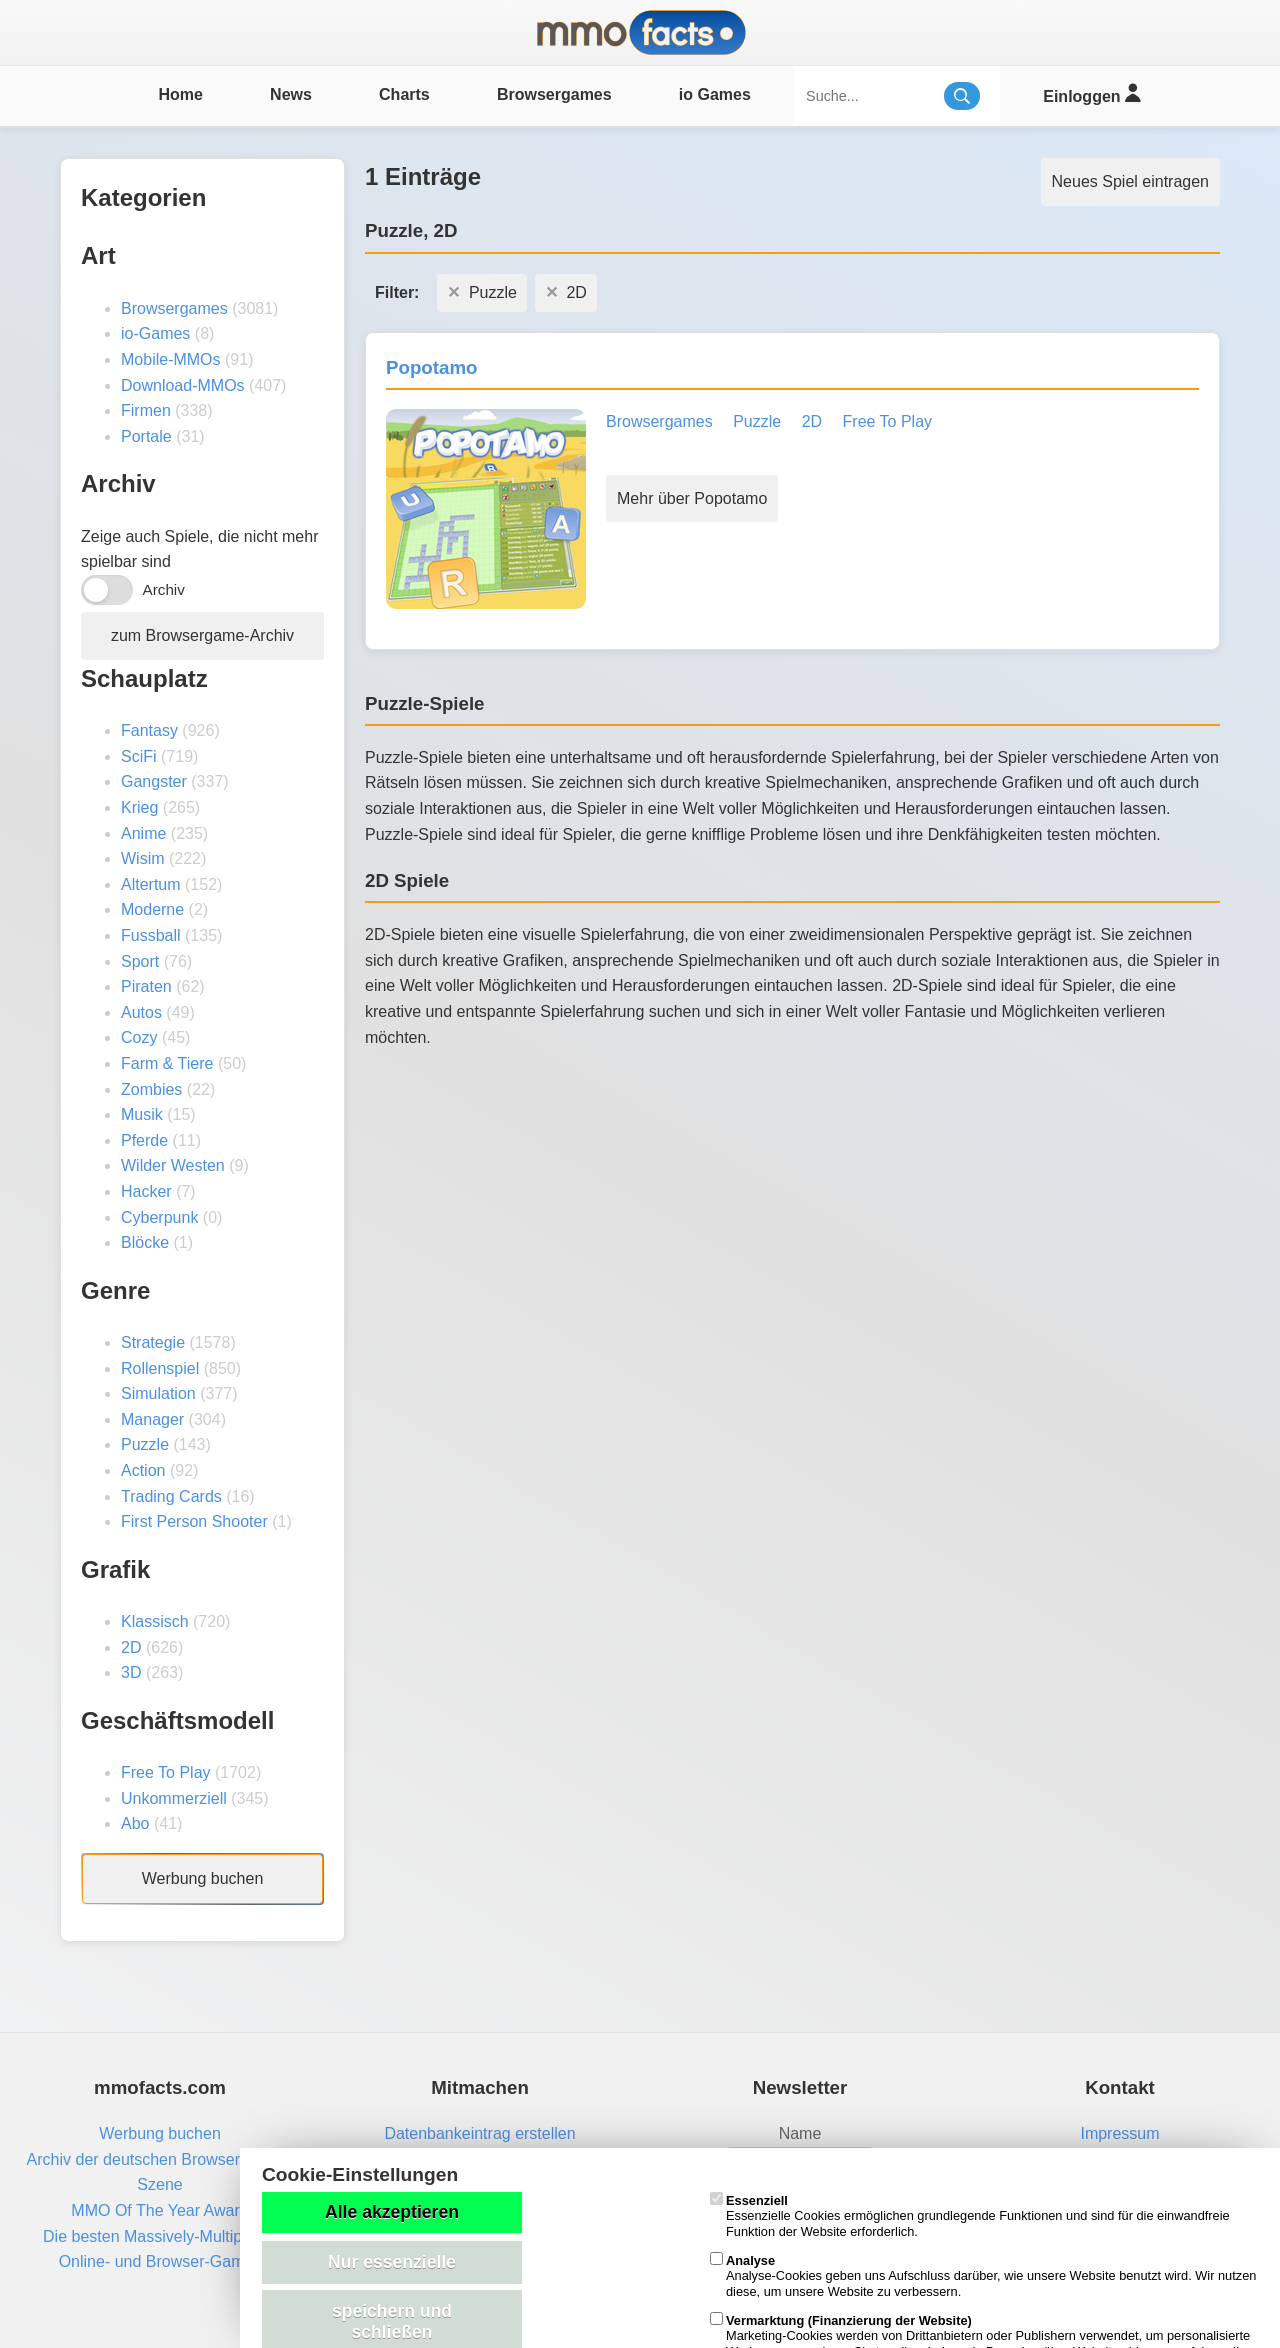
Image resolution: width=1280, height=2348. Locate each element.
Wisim (143, 858)
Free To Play (166, 1772)
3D (131, 1672)
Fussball (151, 935)
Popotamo (431, 367)
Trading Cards (171, 1496)
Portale (146, 436)
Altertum (151, 884)
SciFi (139, 756)
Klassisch (155, 1621)
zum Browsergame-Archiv (202, 635)
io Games (715, 94)
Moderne (152, 909)
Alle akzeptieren (392, 2212)
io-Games (155, 333)
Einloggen (1091, 93)
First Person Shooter (194, 1521)
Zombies (151, 1089)
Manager (152, 1419)
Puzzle (145, 1444)
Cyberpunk (159, 1217)
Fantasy (149, 730)
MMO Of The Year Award (159, 2210)
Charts (404, 94)
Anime (143, 833)
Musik (142, 1114)
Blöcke (145, 1242)
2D (131, 1647)
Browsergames (554, 94)
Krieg (139, 807)
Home (180, 94)
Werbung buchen (203, 1878)
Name (800, 2133)
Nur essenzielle (392, 2262)
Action (143, 1470)
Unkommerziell (174, 1798)
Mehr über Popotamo (692, 498)
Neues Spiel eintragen (1130, 181)
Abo (135, 1823)
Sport (140, 961)
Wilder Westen (173, 1165)
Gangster (154, 781)
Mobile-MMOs (171, 359)
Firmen (146, 410)
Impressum (1119, 2133)
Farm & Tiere (167, 1063)
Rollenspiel (160, 1368)
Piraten (146, 986)
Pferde (144, 1140)
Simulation (158, 1393)
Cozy (139, 1037)
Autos (141, 1012)
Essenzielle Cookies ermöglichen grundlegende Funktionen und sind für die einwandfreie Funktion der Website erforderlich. (970, 2216)
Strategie (153, 1342)
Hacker (146, 1191)
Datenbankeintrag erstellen (479, 2133)
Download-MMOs (183, 385)
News (291, 94)
